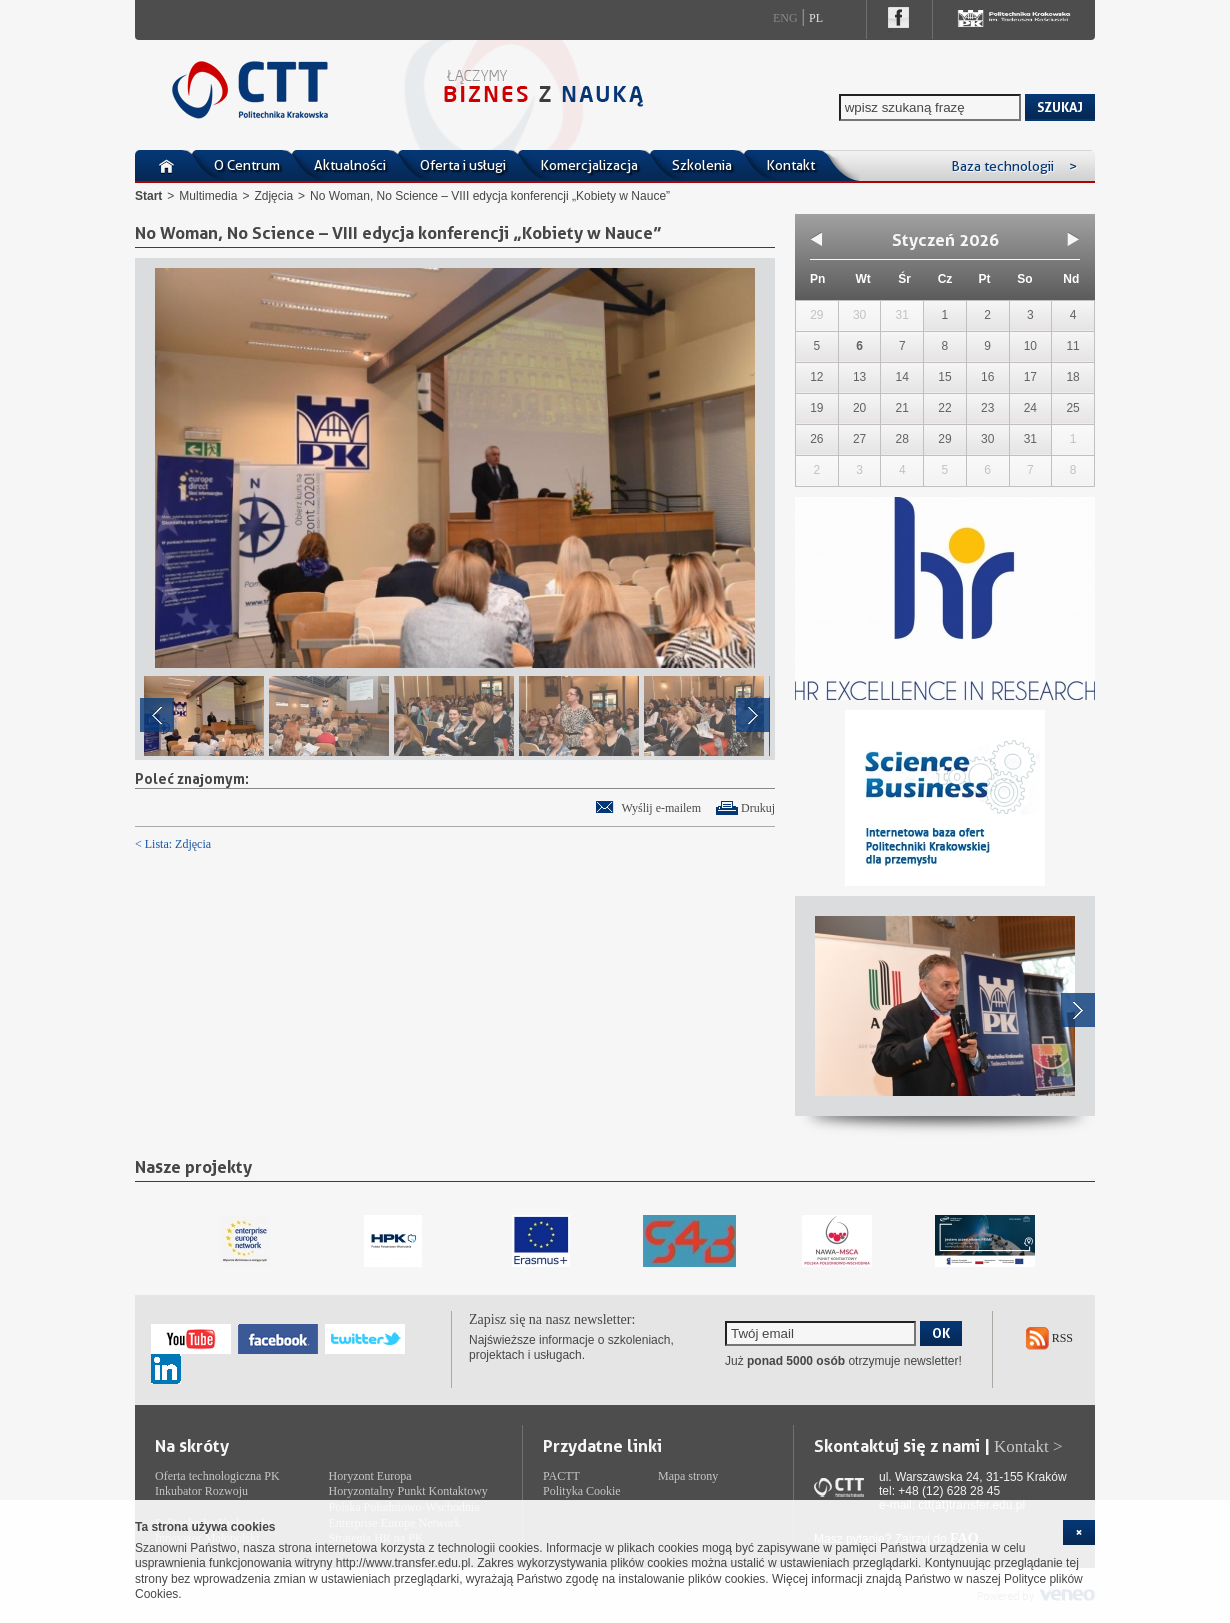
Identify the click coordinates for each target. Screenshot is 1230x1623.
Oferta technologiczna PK (217, 1476)
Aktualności (350, 165)
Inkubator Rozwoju (201, 1491)
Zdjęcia (273, 196)
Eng (785, 18)
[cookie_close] (1079, 1532)
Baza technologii (1014, 166)
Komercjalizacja (589, 165)
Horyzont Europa (370, 1476)
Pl (816, 18)
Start (148, 196)
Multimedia (208, 196)
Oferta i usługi (463, 165)
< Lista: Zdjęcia (173, 844)
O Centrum (247, 165)
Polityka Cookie (582, 1491)
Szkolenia (702, 165)
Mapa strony (688, 1476)
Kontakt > (1028, 1446)
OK (941, 1333)
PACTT (561, 1476)
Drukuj (758, 808)
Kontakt (790, 165)
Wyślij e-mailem (661, 808)
